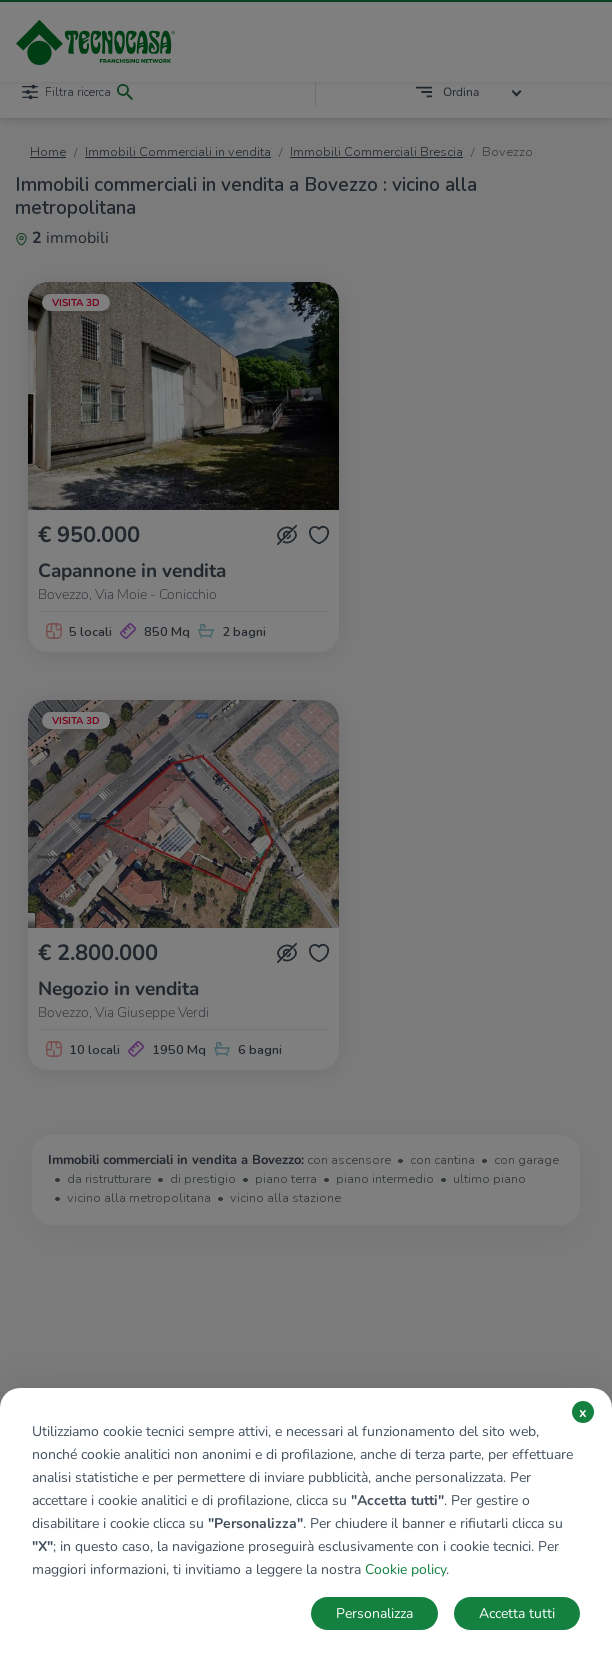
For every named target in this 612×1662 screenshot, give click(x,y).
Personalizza (374, 1613)
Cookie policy (405, 1569)
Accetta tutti (517, 1613)
